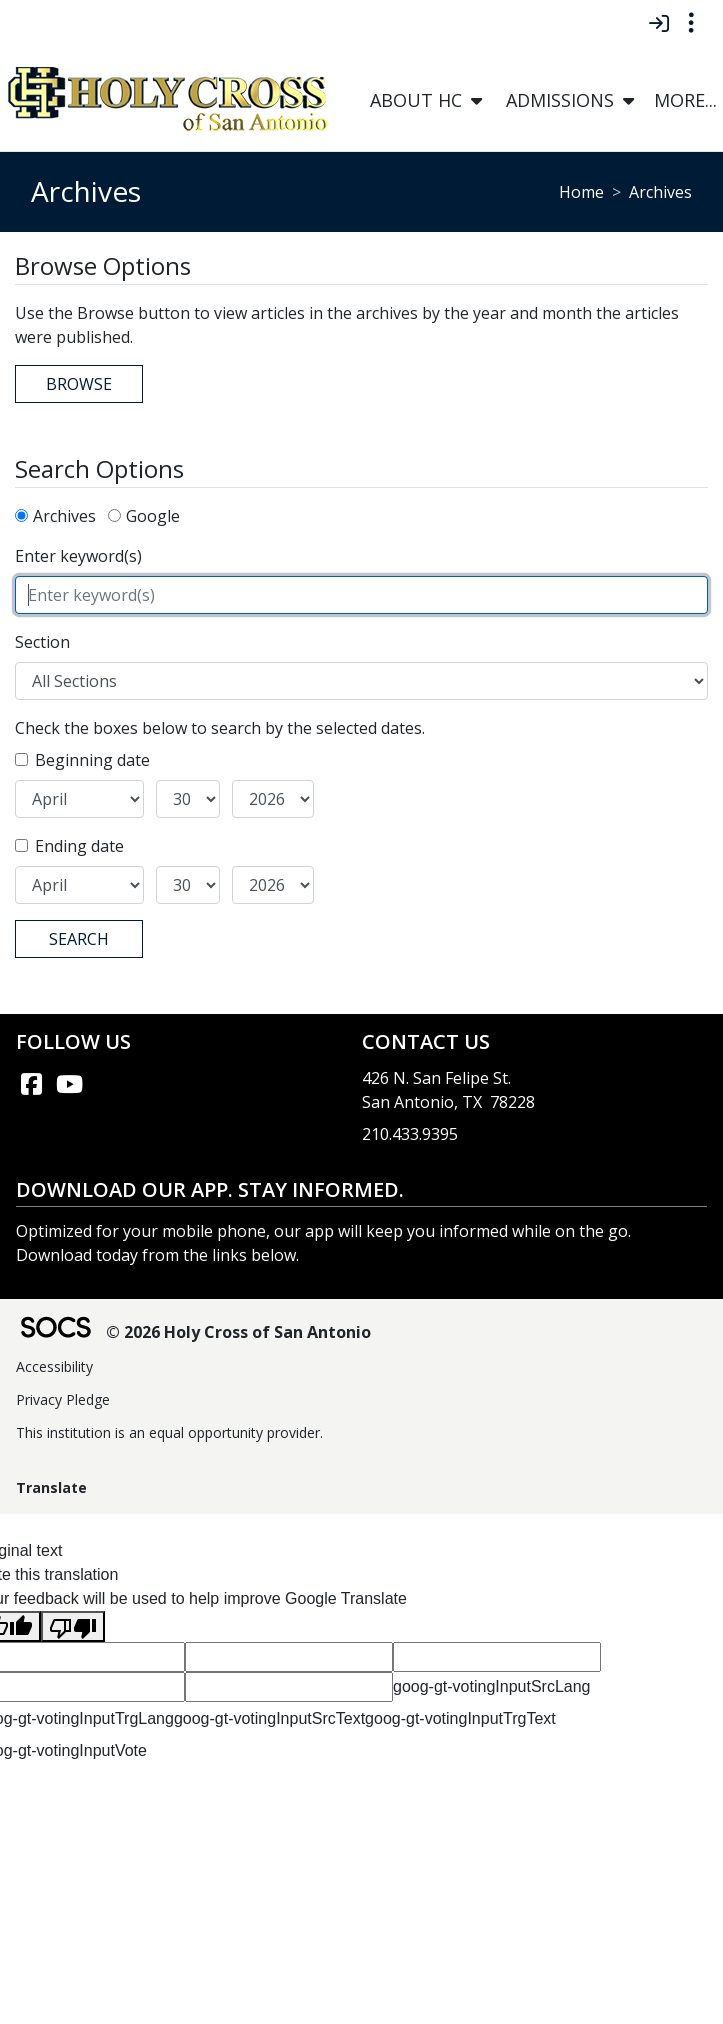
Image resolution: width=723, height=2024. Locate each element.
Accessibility (54, 1366)
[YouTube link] (69, 1084)
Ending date (79, 846)
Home (581, 192)
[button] (476, 100)
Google (153, 516)
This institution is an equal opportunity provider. (169, 1432)
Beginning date (92, 760)
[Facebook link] (31, 1084)
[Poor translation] (73, 1626)
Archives (64, 516)
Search (79, 939)
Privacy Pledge (63, 1399)
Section (42, 642)
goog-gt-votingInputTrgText (460, 1718)
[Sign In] (658, 23)
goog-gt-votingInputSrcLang (491, 1686)
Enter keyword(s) (78, 556)
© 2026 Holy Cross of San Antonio (238, 1332)
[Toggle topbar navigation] (691, 23)
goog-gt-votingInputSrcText (269, 1718)
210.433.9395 (410, 1134)
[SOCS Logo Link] (55, 1329)
